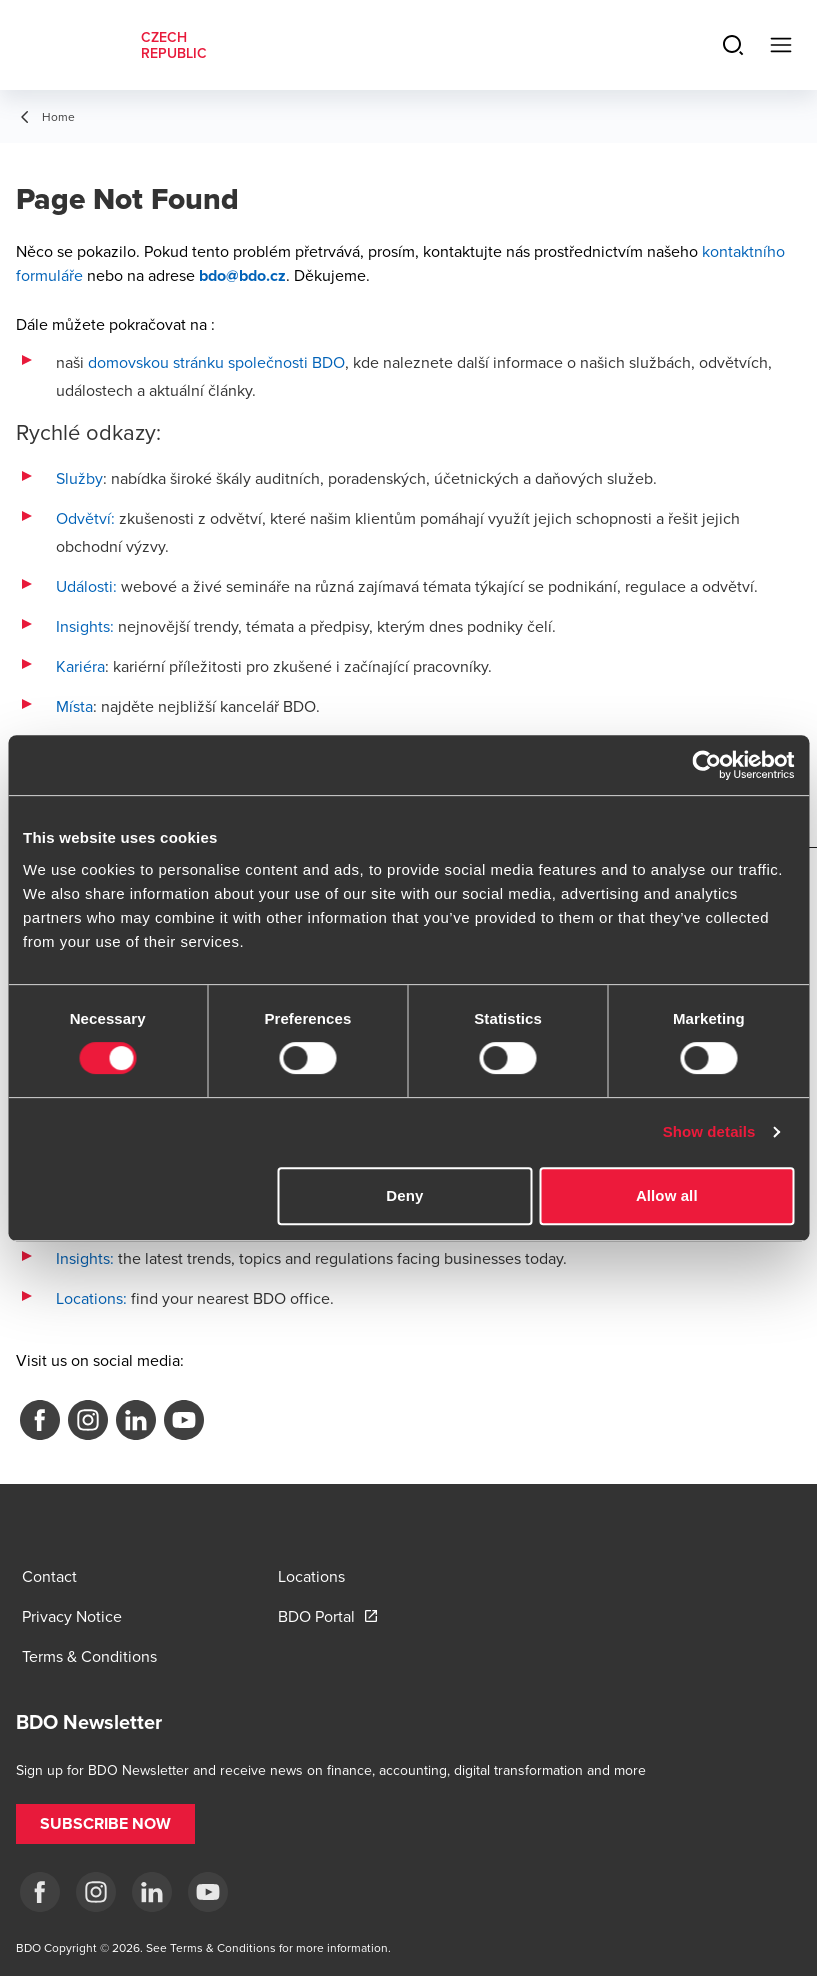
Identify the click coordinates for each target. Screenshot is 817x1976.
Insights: (85, 626)
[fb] (40, 1892)
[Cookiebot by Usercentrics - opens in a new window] (706, 765)
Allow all (667, 1195)
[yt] (208, 1892)
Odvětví (83, 518)
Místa (74, 706)
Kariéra (80, 666)
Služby (79, 478)
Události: (86, 586)
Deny (404, 1195)
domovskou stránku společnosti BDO (216, 362)
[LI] (152, 1892)
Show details (709, 1131)
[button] (105, 1824)
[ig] (96, 1892)
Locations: (91, 1298)
